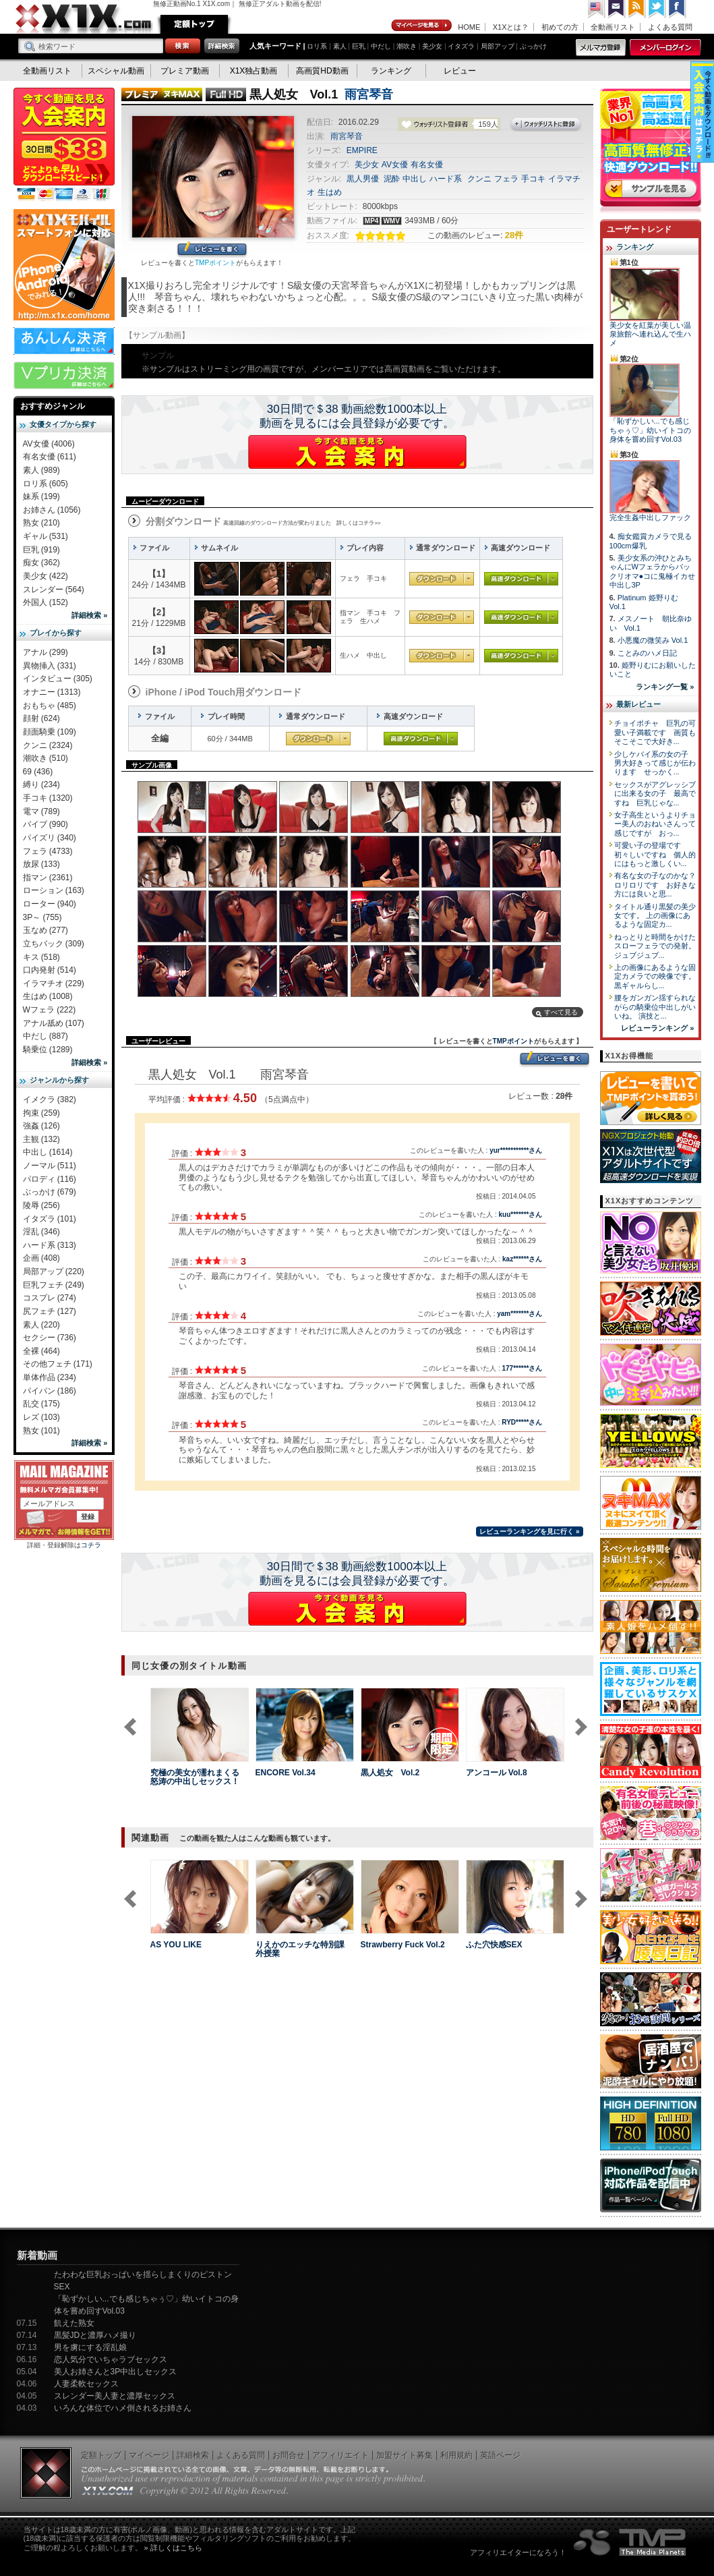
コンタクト (617, 9)
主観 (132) (41, 1139)
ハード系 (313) (49, 1245)
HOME (469, 27)
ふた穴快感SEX (494, 1944)
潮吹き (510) (45, 758)
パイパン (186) (49, 1391)
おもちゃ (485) (49, 705)
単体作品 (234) (49, 1377)
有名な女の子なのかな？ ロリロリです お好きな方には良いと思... (658, 884)
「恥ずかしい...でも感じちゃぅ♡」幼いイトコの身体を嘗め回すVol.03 (650, 430)
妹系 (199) (41, 496)
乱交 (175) (41, 1403)
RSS (637, 9)
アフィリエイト (340, 2455)
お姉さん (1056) (52, 510)
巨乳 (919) (41, 549)
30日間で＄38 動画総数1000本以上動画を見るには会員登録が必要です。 (357, 416)
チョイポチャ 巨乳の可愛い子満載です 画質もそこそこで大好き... (655, 732)
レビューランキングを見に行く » (529, 1531)
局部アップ (497, 46)
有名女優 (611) (49, 456)
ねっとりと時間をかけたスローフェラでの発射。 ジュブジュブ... (655, 946)
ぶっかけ (533, 46)
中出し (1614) (48, 1152)
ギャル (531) (45, 536)
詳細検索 (193, 2455)
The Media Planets (630, 2542)
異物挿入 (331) (49, 665)
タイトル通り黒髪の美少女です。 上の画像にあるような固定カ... (655, 916)
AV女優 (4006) (49, 444)
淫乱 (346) (41, 1231)
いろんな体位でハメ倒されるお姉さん (122, 2408)
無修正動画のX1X (84, 19)
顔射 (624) (41, 718)
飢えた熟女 (74, 2323)
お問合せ (288, 2455)
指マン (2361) (48, 877)
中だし (381, 46)
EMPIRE (362, 150)
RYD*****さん (522, 1422)
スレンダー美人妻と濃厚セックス (114, 2396)
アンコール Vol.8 (496, 1772)
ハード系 (445, 178)
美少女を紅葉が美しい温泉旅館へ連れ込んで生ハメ (650, 334)
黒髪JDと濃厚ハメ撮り (95, 2335)
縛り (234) (41, 784)
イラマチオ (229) (53, 983)
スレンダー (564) (53, 589)
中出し (415, 178)
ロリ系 (317, 46)
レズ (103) (41, 1417)
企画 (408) (41, 1258)
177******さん (522, 1368)
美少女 (432, 46)
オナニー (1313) (52, 692)
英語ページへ (597, 9)
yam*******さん (519, 1313)
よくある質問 (670, 27)
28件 (514, 235)
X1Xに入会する (357, 452)
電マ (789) (41, 811)
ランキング (391, 71)
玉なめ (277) (45, 930)
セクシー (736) (49, 1337)
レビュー (460, 71)
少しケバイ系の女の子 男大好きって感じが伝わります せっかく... (655, 763)
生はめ (330, 192)
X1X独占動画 (254, 71)
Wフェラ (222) (49, 1009)
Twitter (657, 9)
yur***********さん (515, 1150)
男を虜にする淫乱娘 (90, 2347)
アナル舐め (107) (53, 1023)
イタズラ (461, 46)
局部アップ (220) (53, 1271)
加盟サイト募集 (404, 2455)
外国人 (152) (45, 602)
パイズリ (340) (49, 837)
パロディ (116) (49, 1179)
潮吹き (406, 46)
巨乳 (358, 46)
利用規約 (456, 2455)
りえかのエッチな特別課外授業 (300, 1949)
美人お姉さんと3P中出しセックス (115, 2371)
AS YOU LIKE (176, 1944)
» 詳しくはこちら (173, 2548)
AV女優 (395, 164)
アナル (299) (45, 652)
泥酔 (392, 178)
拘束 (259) (41, 1113)
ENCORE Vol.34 (286, 1772)
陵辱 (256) (41, 1205)
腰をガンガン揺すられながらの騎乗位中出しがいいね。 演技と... (655, 1007)
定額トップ (194, 24)
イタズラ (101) (49, 1219)
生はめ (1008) (48, 996)
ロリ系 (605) (45, 483)
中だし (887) (45, 1036)
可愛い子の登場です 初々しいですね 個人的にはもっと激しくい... (655, 854)
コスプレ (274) (49, 1298)
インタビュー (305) (57, 678)
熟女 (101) (41, 1430)
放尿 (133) (41, 864)
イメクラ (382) (49, 1099)
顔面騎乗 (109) (49, 732)
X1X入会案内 (64, 145)
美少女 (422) (45, 576)
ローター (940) (49, 904)
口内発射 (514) (49, 970)
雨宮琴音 (369, 94)
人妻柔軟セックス (86, 2383)
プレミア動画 (184, 71)
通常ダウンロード (441, 578)
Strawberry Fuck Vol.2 (403, 1944)
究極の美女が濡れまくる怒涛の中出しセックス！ (194, 1777)
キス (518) (41, 957)
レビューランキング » (657, 1028)
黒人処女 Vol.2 (390, 1772)
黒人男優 (363, 178)
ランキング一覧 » (665, 687)
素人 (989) (41, 470)
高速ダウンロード (521, 578)
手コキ (533, 178)
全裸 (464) (41, 1351)
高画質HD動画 (322, 71)
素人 (340, 46)
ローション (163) (53, 890)
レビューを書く (212, 249)
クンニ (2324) (48, 745)
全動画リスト (613, 27)
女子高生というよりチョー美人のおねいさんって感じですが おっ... (655, 824)
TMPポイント (215, 262)
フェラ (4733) (48, 851)
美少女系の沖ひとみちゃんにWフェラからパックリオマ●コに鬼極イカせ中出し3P (652, 571)
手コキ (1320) (48, 798)
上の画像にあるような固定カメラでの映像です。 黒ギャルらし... (655, 976)
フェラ (506, 178)
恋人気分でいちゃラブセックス (110, 2359)
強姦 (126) (41, 1125)
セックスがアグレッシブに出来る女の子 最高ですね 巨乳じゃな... (655, 793)
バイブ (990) (45, 824)
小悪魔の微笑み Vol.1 (653, 640)
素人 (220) (41, 1324)
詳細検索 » (89, 615)
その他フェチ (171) (57, 1364)
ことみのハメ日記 (647, 653)
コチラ (91, 1545)
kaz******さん (522, 1259)
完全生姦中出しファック (650, 517)
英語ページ (500, 2455)
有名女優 (427, 164)
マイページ (422, 25)
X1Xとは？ (511, 27)
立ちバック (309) (53, 943)
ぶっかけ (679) (49, 1192)
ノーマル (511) (49, 1165)
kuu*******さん (520, 1214)
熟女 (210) (41, 522)
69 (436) (38, 771)
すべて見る (561, 1012)
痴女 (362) (41, 562)
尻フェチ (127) (49, 1311)
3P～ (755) (42, 917)
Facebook (677, 9)
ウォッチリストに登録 (546, 125)
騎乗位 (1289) (48, 1049)
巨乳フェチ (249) (53, 1285)
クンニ (479, 178)
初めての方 (559, 27)
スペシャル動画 (116, 71)
